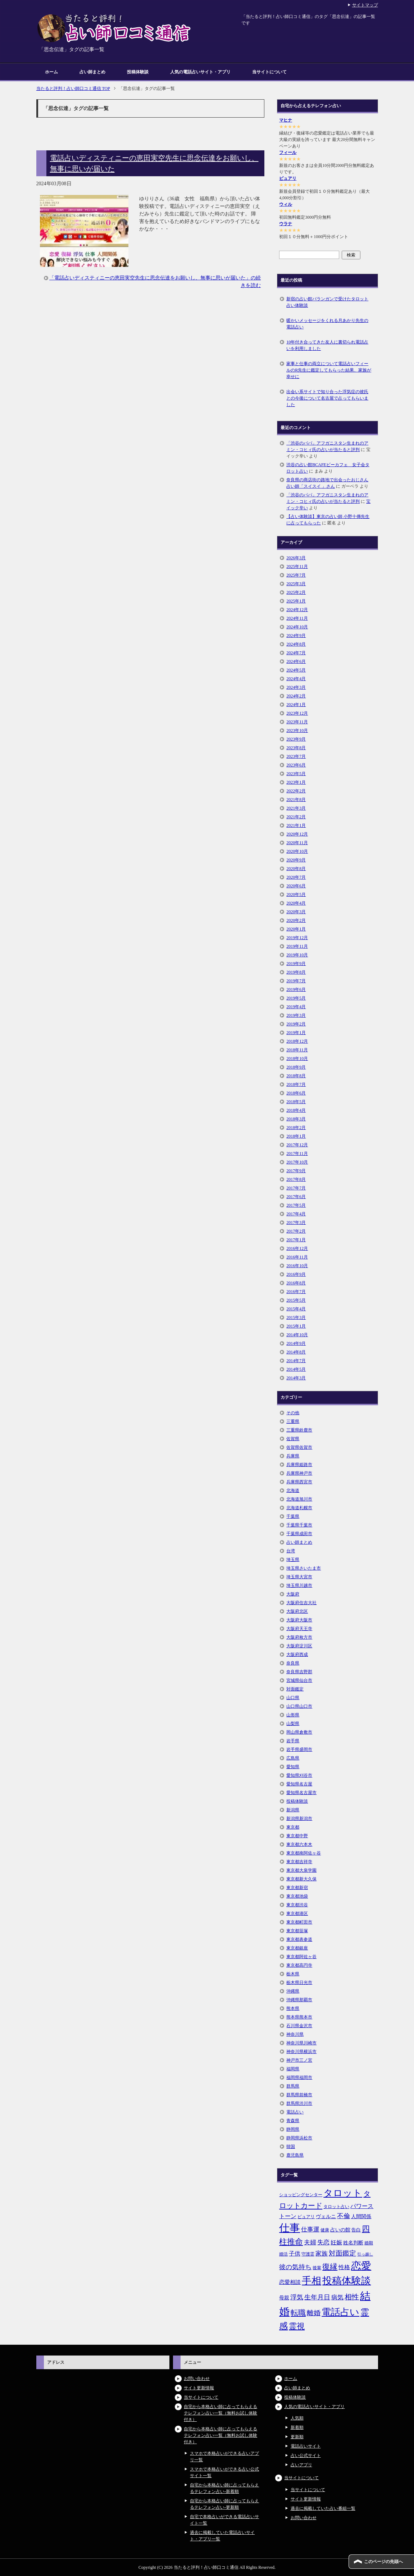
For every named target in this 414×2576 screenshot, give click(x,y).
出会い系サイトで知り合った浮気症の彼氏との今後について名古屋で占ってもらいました (327, 398)
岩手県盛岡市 (299, 1749)
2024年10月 (297, 626)
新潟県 (292, 1809)
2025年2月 (296, 592)
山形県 (292, 1714)
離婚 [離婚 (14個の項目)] (313, 2313)
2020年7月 (296, 877)
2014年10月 (297, 1334)
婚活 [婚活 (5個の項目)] (283, 2254)
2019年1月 (296, 1032)
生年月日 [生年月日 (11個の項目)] (317, 2297)
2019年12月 (297, 937)
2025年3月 (296, 583)
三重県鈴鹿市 (299, 1430)
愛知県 (292, 1766)
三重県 (292, 1421)
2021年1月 (296, 825)
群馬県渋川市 (299, 2103)
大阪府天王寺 (299, 1628)
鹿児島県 (295, 2155)
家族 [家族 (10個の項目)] (321, 2253)
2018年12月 (297, 1041)
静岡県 (292, 2129)
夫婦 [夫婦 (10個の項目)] (310, 2242)
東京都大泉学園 (301, 1870)
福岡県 (292, 2068)
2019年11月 (297, 946)
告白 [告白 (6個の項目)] (356, 2230)
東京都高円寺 (299, 1965)
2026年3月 (296, 557)
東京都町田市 (299, 1922)
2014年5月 (296, 1369)
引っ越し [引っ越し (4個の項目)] (365, 2254)
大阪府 (292, 1594)
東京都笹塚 (297, 1930)
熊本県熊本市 (299, 2017)
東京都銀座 (297, 1948)
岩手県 (292, 1740)
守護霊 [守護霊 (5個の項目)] (307, 2254)
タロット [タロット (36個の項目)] (342, 2193)
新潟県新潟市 (299, 1818)
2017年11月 (297, 1153)
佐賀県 (292, 1438)
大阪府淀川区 (299, 1645)
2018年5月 (296, 1101)
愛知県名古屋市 (301, 1792)
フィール (287, 152)
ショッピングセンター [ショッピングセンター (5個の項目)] (300, 2194)
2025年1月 (296, 601)
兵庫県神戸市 (299, 1473)
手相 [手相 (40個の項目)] (311, 2280)
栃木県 (292, 1973)
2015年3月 (296, 1317)
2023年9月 (296, 739)
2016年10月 (297, 1265)
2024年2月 (296, 695)
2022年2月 (296, 790)
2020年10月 (297, 851)
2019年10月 (297, 954)
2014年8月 (296, 1352)
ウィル (285, 204)
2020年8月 (296, 868)
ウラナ (285, 223)
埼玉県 (292, 1559)
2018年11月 (297, 1049)
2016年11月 (297, 1257)
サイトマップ (365, 5)
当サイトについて (269, 71)
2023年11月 (297, 721)
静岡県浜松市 (299, 2137)
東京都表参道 (299, 1939)
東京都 (292, 1827)
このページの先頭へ (383, 2561)
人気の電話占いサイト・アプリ (200, 71)
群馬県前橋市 (299, 2094)
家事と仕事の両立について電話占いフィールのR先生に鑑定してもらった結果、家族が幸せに (328, 370)
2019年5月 (296, 998)
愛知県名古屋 (299, 1784)
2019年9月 (296, 963)
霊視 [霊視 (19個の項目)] (297, 2326)
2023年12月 (297, 713)
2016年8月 (296, 1282)
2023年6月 (296, 765)
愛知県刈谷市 (299, 1775)
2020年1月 (296, 929)
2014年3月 (296, 1377)
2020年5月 (296, 894)
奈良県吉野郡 (299, 1671)
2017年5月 (296, 1205)
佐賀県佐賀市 (299, 1447)
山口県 (292, 1697)
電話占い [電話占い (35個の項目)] (340, 2312)
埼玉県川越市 (299, 1585)
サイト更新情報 (199, 2387)
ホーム (51, 71)
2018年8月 (296, 1075)
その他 (292, 1412)
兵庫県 (292, 1455)
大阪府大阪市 (299, 1619)
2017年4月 (296, 1213)
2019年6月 (296, 989)
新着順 (297, 2427)
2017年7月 (296, 1188)
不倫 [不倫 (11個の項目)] (343, 2216)
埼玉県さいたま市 (303, 1568)
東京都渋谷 (297, 1904)
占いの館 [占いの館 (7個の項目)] (340, 2230)
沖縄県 (292, 1991)
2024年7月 (296, 652)
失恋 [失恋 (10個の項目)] (323, 2242)
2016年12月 (297, 1248)
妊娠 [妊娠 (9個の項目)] (336, 2242)
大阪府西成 (297, 1654)
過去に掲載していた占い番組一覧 (323, 2508)
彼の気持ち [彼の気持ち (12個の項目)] (295, 2267)
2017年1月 (296, 1239)
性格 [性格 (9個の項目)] (344, 2267)
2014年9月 (296, 1343)
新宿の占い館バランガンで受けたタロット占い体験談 (327, 302)
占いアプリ (301, 2464)
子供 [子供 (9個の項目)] (294, 2253)
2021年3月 (296, 808)
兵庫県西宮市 (299, 1481)
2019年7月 (296, 980)
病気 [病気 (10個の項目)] (337, 2297)
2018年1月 (296, 1136)
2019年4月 (296, 1006)
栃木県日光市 (299, 1982)
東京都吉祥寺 (299, 1861)
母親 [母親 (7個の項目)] (284, 2297)
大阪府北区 (297, 1611)
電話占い (295, 2112)
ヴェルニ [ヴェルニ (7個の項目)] (326, 2216)
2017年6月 (296, 1196)
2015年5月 (296, 1300)
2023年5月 (296, 773)
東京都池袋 (297, 1896)
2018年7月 (296, 1084)
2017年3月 (296, 1222)
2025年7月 (296, 575)
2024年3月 (296, 687)
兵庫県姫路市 (299, 1464)
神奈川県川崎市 (301, 2042)
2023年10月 (297, 730)
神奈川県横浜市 (301, 2051)
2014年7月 (296, 1360)
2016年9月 (296, 1274)
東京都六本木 (299, 1844)
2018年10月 (297, 1058)
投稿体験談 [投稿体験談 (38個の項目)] (346, 2280)
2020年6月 (296, 885)
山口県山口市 (299, 1706)
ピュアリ (287, 178)
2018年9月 (296, 1067)
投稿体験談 (138, 71)
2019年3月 (296, 1015)
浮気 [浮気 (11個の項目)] (296, 2297)
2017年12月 (297, 1144)
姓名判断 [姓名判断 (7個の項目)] (353, 2242)
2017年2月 (296, 1231)
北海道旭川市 (299, 1499)
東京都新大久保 (301, 1878)
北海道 (292, 1490)
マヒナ (285, 120)
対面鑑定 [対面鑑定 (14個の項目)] (342, 2253)
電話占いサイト (306, 2446)
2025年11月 (297, 566)
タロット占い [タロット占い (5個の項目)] (336, 2206)
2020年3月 (296, 911)
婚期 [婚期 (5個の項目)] (368, 2242)
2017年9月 (296, 1170)
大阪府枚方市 (299, 1637)
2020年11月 (297, 842)
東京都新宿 (297, 1887)
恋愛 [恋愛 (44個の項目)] (361, 2265)
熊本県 (292, 2008)
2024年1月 (296, 704)
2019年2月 (296, 1024)
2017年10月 (297, 1162)
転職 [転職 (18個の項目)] (298, 2312)
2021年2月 (296, 816)
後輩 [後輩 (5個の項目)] (317, 2267)
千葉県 (292, 1516)
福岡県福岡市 (299, 2077)
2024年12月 (297, 609)
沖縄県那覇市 (299, 1999)
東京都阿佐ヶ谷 (301, 1956)
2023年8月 (296, 747)
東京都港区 (297, 1913)
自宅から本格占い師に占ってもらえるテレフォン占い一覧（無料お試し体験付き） (220, 2413)
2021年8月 (296, 799)
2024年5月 (296, 670)
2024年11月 (297, 618)
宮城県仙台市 (299, 1680)
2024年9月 (296, 635)
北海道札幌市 (299, 1507)
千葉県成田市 (299, 1533)
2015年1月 (296, 1326)
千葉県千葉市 (299, 1525)
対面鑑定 (295, 1689)
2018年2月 (296, 1127)
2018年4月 (296, 1110)
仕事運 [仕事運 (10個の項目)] (310, 2229)
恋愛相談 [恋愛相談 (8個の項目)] (290, 2282)
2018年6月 (296, 1093)
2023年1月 (296, 782)
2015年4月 (296, 1308)
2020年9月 (296, 860)
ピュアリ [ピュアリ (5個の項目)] (306, 2216)
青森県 (292, 2120)
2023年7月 (296, 756)
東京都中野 (297, 1835)
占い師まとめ (92, 71)
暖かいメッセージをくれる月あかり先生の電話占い (327, 323)
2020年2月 (296, 920)
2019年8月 (296, 972)
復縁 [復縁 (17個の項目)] (329, 2266)
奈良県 (292, 1663)
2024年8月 (296, 644)
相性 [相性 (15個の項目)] (352, 2297)
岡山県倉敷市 (299, 1732)
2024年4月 (296, 678)
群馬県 (292, 2086)
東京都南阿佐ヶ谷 (303, 1853)
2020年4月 (296, 903)
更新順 (297, 2436)
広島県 (292, 1758)
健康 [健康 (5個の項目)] (324, 2230)
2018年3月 (296, 1118)
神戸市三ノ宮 (299, 2060)
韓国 (290, 2146)
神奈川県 (295, 2034)
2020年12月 (297, 834)
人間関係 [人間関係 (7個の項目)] (361, 2216)
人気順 (297, 2418)
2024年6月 (296, 661)
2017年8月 (296, 1179)
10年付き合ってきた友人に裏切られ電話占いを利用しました (327, 345)
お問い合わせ (197, 2378)
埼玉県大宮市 (299, 1576)
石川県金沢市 (299, 2025)
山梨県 (292, 1723)
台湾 (290, 1550)
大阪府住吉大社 (301, 1602)
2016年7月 (296, 1291)
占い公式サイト (306, 2455)
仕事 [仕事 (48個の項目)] (289, 2228)
